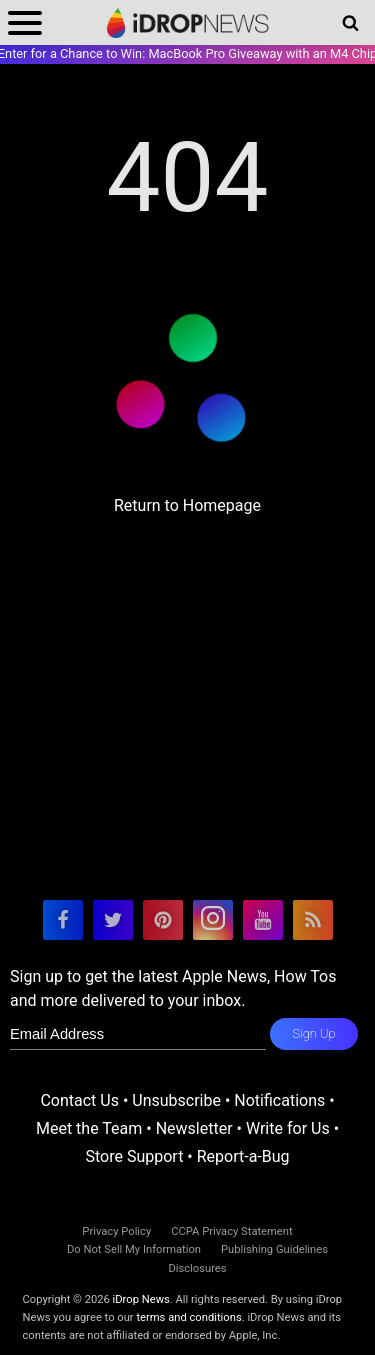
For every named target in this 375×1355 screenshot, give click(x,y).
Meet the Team (89, 1128)
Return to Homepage (187, 505)
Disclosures (197, 1268)
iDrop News (141, 1299)
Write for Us (288, 1128)
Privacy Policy (116, 1231)
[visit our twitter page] (113, 920)
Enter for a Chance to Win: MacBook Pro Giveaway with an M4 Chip (187, 53)
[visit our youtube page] (263, 920)
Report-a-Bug (243, 1156)
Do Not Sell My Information (134, 1249)
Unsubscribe (176, 1100)
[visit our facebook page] (63, 920)
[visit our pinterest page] (163, 920)
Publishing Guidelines (274, 1249)
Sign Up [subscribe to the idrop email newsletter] (313, 1033)
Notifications (279, 1100)
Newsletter (194, 1128)
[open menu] (25, 22)
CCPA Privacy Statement (231, 1231)
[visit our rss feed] (313, 920)
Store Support (134, 1156)
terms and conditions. (190, 1317)
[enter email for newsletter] (138, 1034)
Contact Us (79, 1100)
